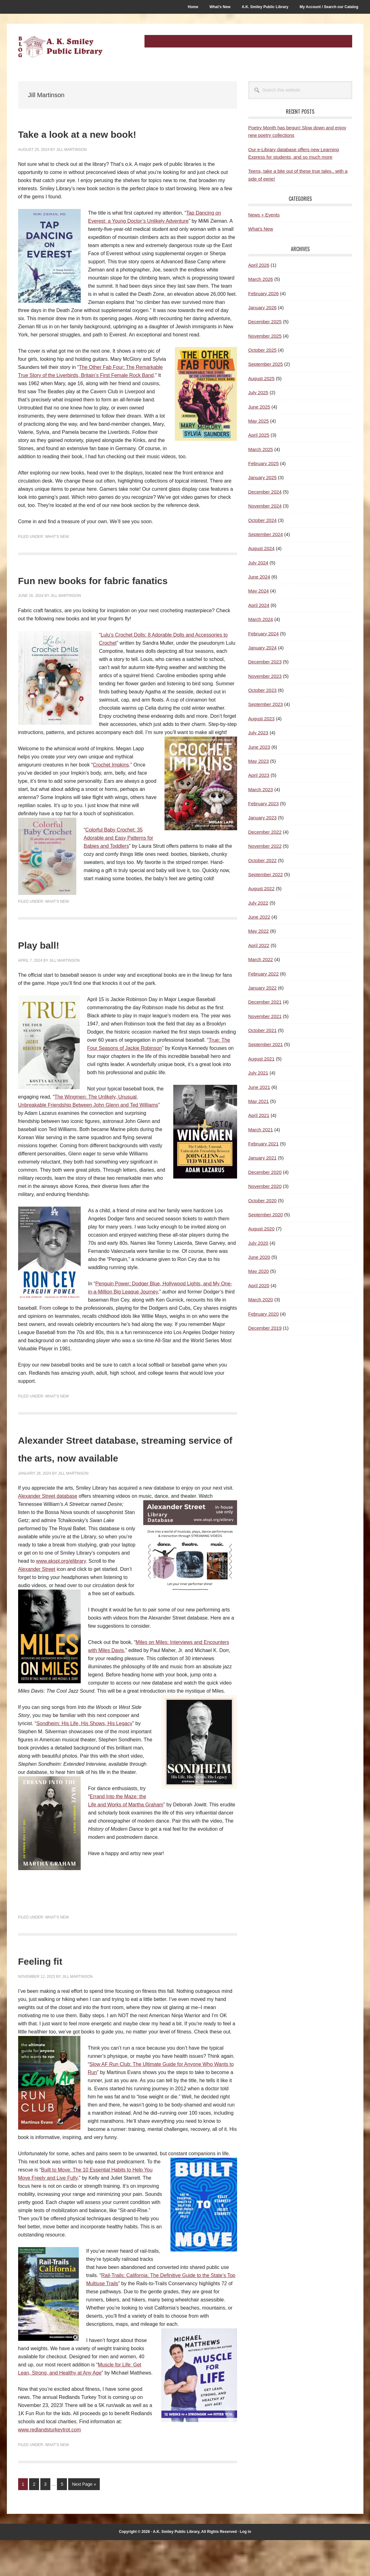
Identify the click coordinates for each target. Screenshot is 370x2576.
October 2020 (262, 1200)
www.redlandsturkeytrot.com (49, 2465)
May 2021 (258, 1101)
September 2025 (265, 364)
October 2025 (262, 350)
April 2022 (259, 945)
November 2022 (265, 846)
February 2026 (263, 293)
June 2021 (259, 1087)
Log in (245, 2568)
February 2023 (263, 803)
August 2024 (261, 548)
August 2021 (261, 1058)
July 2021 (258, 1072)
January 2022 (262, 987)
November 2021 (265, 1016)
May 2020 (258, 1271)
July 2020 (258, 1243)
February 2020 (263, 1314)
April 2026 (259, 265)
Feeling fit (53, 1995)
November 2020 (265, 1186)
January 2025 (262, 477)
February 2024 (263, 633)
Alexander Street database (47, 1532)
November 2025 (265, 336)
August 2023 (261, 718)
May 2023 (258, 761)
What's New (57, 536)
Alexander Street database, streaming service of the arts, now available (122, 1474)
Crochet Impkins (111, 782)
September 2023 (265, 704)
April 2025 (259, 435)
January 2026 (262, 307)
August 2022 (261, 888)
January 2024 (262, 647)
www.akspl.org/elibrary (61, 1597)
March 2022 (260, 959)
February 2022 (263, 973)
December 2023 (265, 661)
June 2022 (259, 917)
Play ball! (51, 961)
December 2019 (265, 1328)
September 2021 (265, 1044)
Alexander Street (36, 1605)
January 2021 (262, 1157)
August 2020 (261, 1228)
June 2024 (259, 576)
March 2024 (260, 619)
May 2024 (258, 590)
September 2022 (265, 874)
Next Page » (84, 2521)
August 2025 (261, 378)
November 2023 (265, 676)
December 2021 (265, 1002)
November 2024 (265, 506)
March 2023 (260, 789)
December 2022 (265, 832)
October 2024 (262, 520)
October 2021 (262, 1030)
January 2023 (262, 817)
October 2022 (262, 860)
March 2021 (260, 1129)
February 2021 (263, 1143)
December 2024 (265, 491)
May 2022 (258, 931)
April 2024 (259, 605)
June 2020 (259, 1257)
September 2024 (265, 534)
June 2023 (259, 747)
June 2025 (259, 406)
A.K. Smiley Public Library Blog (60, 47)
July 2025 (258, 392)
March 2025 (260, 449)
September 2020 (265, 1214)
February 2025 (263, 463)
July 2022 (258, 903)
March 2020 (260, 1299)
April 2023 (259, 775)
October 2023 (262, 690)
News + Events (264, 214)
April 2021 (259, 1115)
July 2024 (258, 562)
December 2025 (265, 321)
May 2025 (258, 421)
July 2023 (258, 732)
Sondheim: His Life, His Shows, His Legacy (84, 1759)
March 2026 (260, 279)
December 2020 (265, 1172)
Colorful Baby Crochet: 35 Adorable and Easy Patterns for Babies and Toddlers (118, 855)
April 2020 (259, 1285)
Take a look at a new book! (112, 132)
